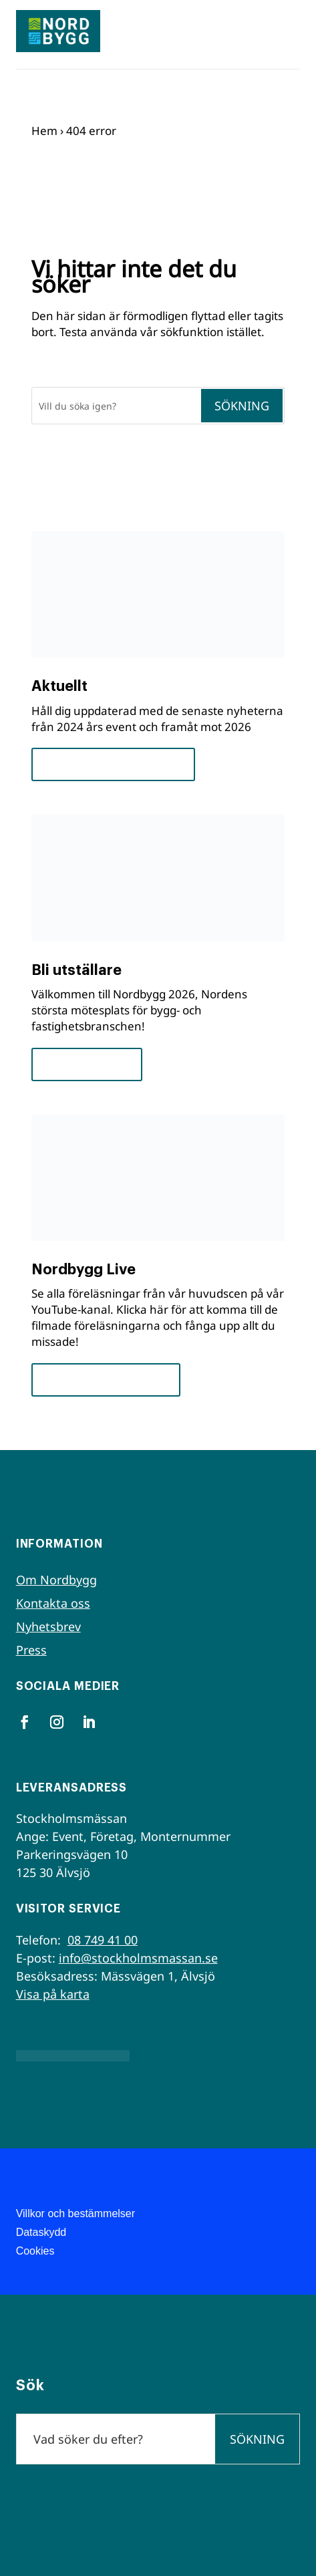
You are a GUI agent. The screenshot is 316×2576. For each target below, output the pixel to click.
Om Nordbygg (56, 1580)
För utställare (87, 1064)
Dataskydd (41, 2232)
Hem (44, 130)
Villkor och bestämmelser (75, 2213)
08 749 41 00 (102, 1940)
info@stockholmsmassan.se (138, 1958)
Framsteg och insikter (113, 764)
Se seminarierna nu (106, 1380)
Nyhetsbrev (48, 1626)
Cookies (35, 2251)
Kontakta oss (53, 1603)
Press (31, 1650)
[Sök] (115, 406)
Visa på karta (53, 1994)
